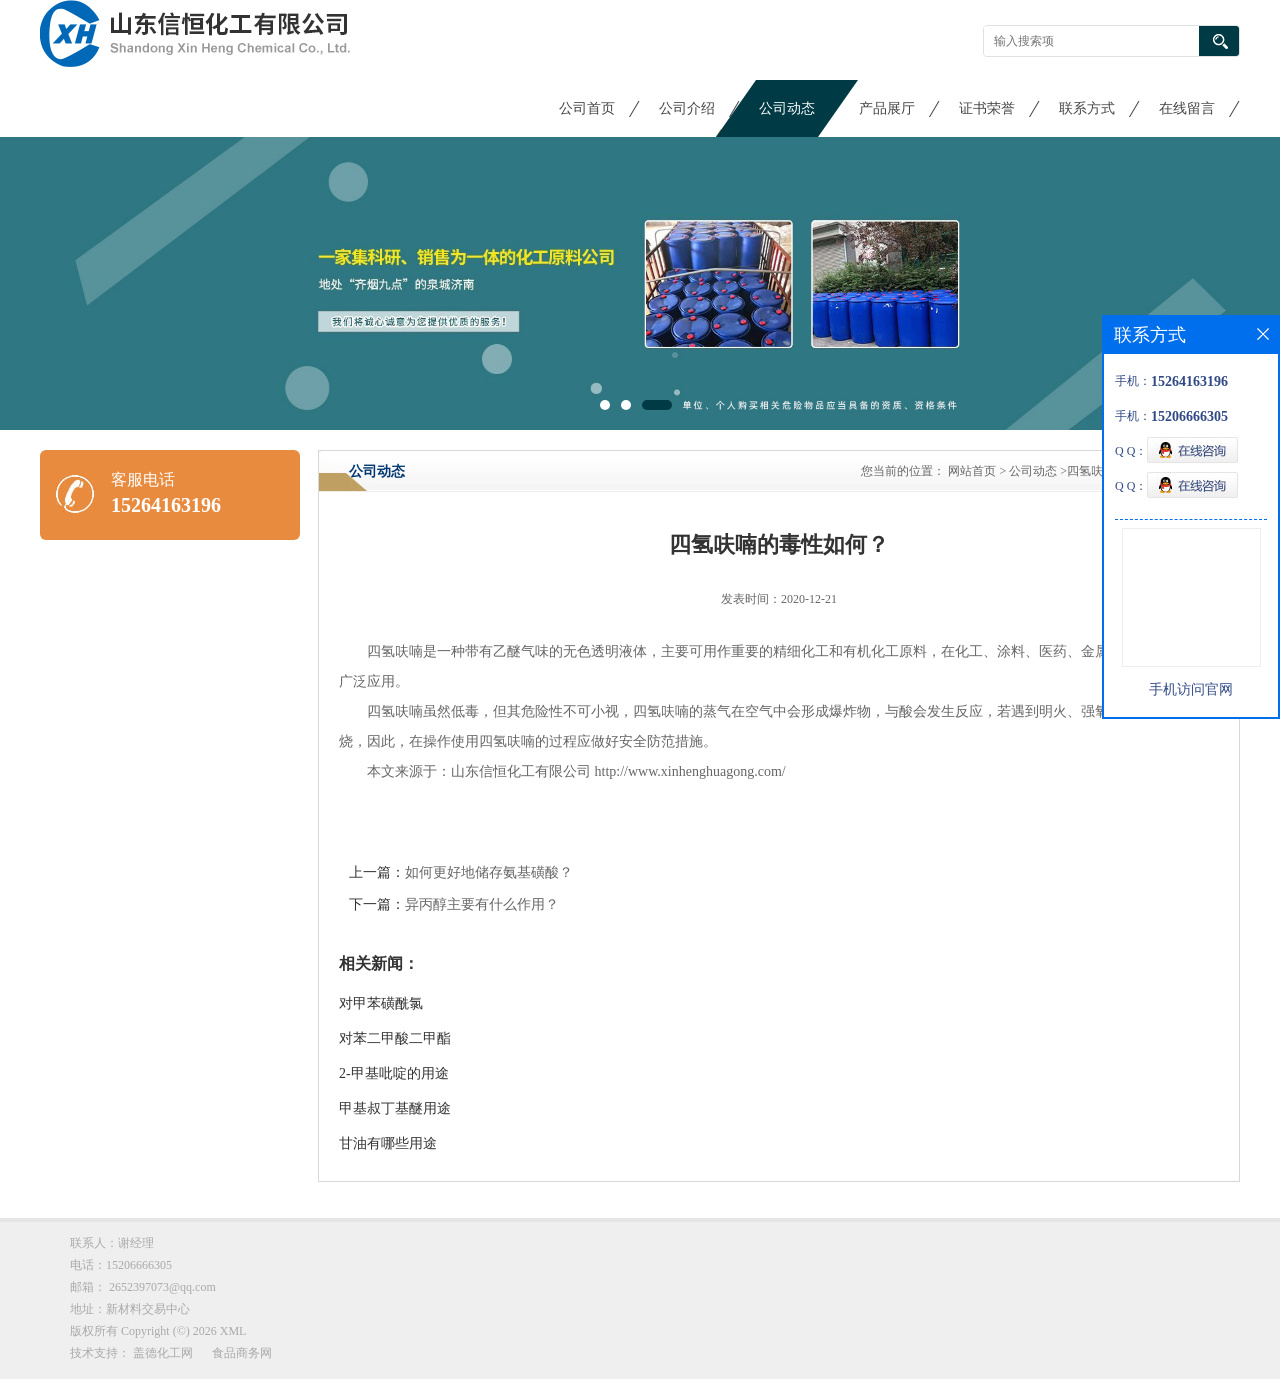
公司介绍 (687, 108)
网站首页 (972, 471)
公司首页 (587, 108)
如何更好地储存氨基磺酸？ (489, 872)
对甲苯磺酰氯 (381, 1003)
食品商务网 (242, 1353)
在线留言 (1187, 108)
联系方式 (1087, 108)
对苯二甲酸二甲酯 (395, 1038)
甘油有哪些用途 (388, 1143)
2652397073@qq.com (162, 1287)
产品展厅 (887, 108)
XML (233, 1331)
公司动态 (787, 108)
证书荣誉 (987, 108)
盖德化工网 (163, 1353)
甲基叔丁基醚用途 (395, 1108)
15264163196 (166, 505)
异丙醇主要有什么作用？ (482, 904)
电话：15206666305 (121, 1265)
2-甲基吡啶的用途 (394, 1073)
